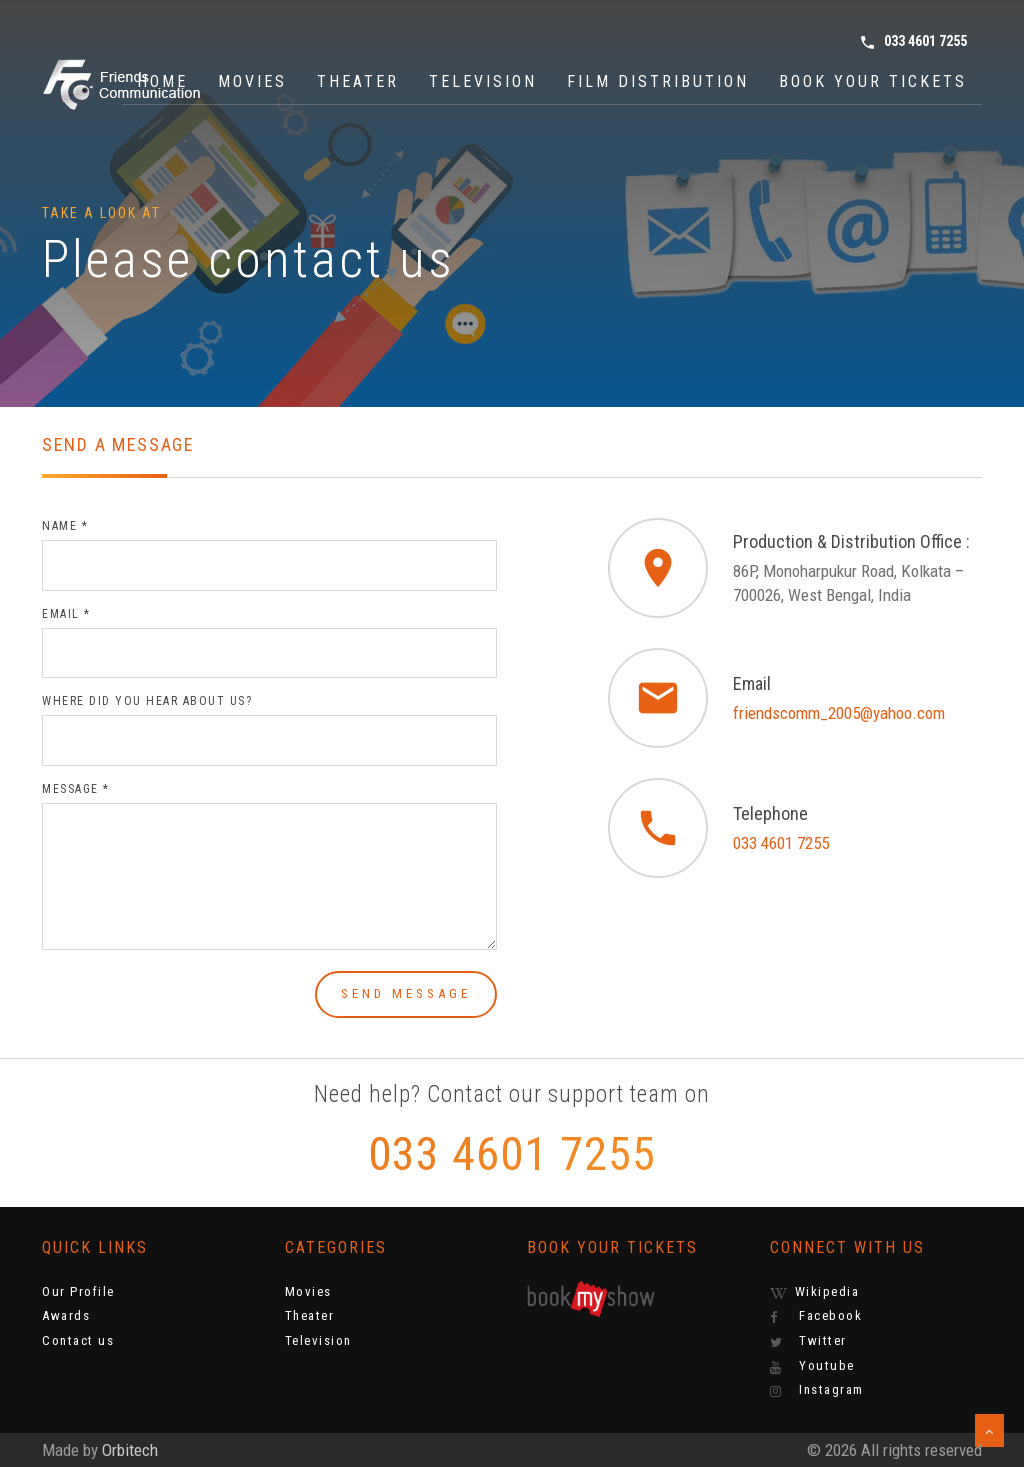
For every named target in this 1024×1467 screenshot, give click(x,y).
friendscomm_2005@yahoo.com (839, 713)
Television (483, 81)
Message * (76, 789)
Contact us (78, 1340)
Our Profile (78, 1291)
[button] (989, 1430)
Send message (406, 993)
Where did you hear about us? (147, 701)
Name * (65, 526)
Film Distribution (658, 81)
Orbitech (130, 1450)
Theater (358, 81)
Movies (252, 81)
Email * (66, 614)
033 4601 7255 (913, 42)
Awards (66, 1315)
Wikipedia (815, 1292)
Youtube (812, 1366)
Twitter (808, 1341)
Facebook (816, 1316)
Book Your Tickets (873, 81)
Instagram (817, 1390)
